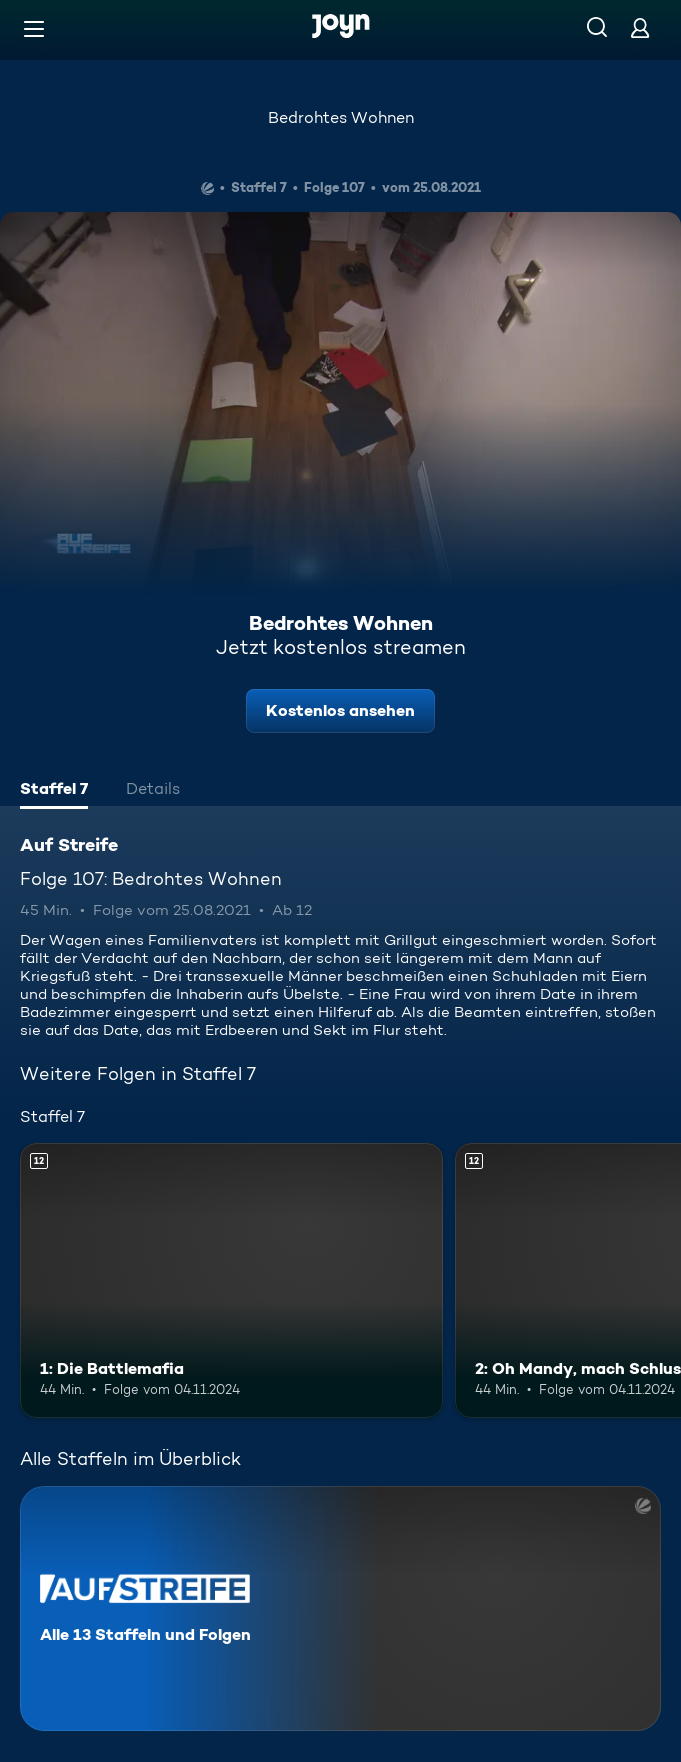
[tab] (54, 791)
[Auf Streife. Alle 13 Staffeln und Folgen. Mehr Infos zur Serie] (340, 1608)
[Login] (640, 27)
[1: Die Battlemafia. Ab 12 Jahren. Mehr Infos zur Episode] (231, 1280)
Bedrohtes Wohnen (341, 117)
